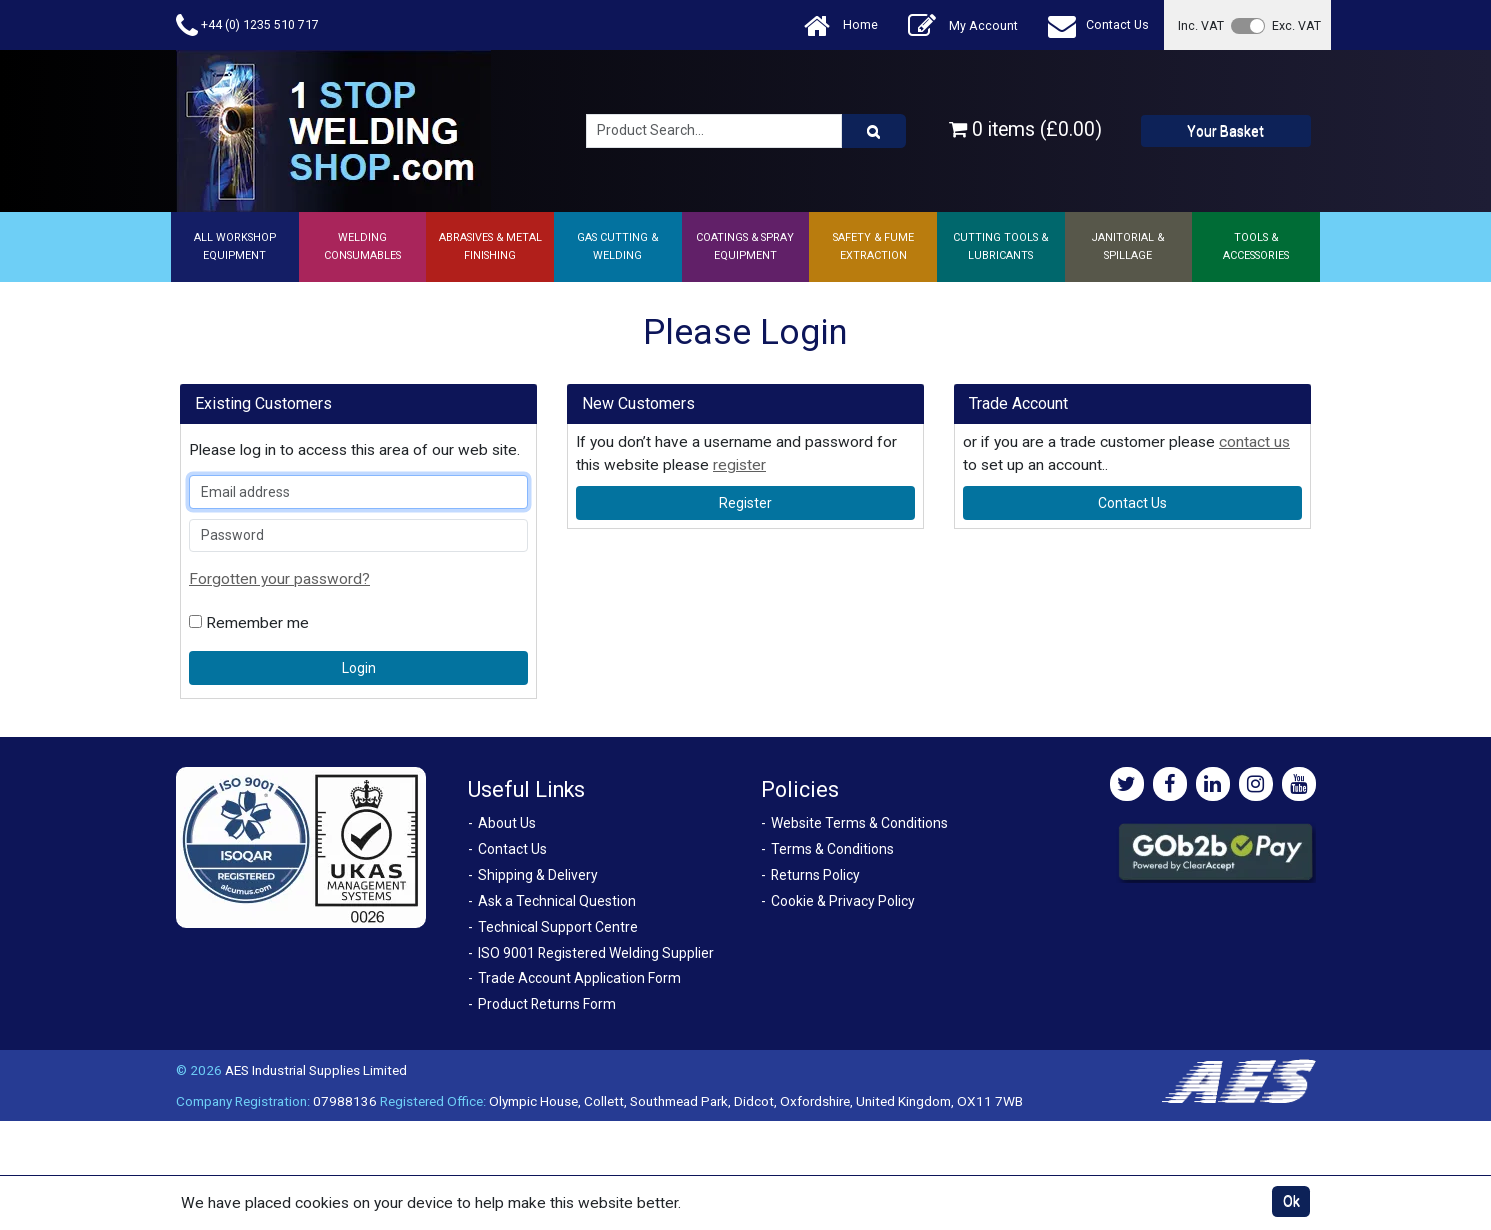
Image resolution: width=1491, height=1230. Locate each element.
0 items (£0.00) (1025, 129)
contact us (1254, 442)
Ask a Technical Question (557, 901)
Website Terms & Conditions (859, 823)
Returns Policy (815, 875)
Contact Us (1098, 25)
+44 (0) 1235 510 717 (247, 25)
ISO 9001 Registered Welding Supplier (596, 953)
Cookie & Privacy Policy (843, 901)
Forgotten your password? (279, 579)
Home (841, 25)
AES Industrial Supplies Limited (316, 1070)
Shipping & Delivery (538, 875)
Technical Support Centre (558, 927)
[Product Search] (874, 131)
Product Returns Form (547, 1004)
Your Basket (1225, 131)
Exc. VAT (1296, 25)
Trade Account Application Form (579, 978)
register (739, 465)
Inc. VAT (1201, 25)
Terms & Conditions (832, 849)
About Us (507, 823)
